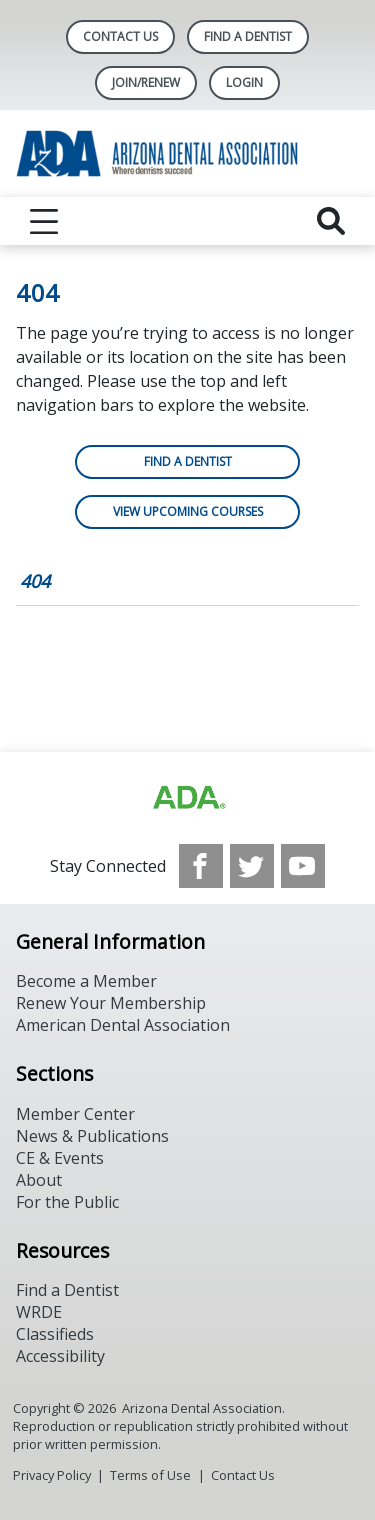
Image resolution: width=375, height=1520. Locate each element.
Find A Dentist (248, 36)
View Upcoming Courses (188, 511)
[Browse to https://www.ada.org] (188, 798)
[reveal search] (331, 221)
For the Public (67, 1202)
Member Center (75, 1114)
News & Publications (92, 1136)
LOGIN (244, 82)
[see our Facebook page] (201, 866)
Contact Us (120, 36)
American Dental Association (123, 1025)
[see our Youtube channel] (303, 866)
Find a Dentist (188, 461)
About (39, 1180)
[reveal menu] (44, 221)
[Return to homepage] (187, 153)
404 (35, 581)
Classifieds (55, 1334)
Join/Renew (146, 82)
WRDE (39, 1312)
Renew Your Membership (111, 1003)
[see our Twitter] (252, 866)
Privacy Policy (52, 1475)
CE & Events (60, 1158)
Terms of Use (150, 1475)
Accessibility (60, 1356)
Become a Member (86, 981)
